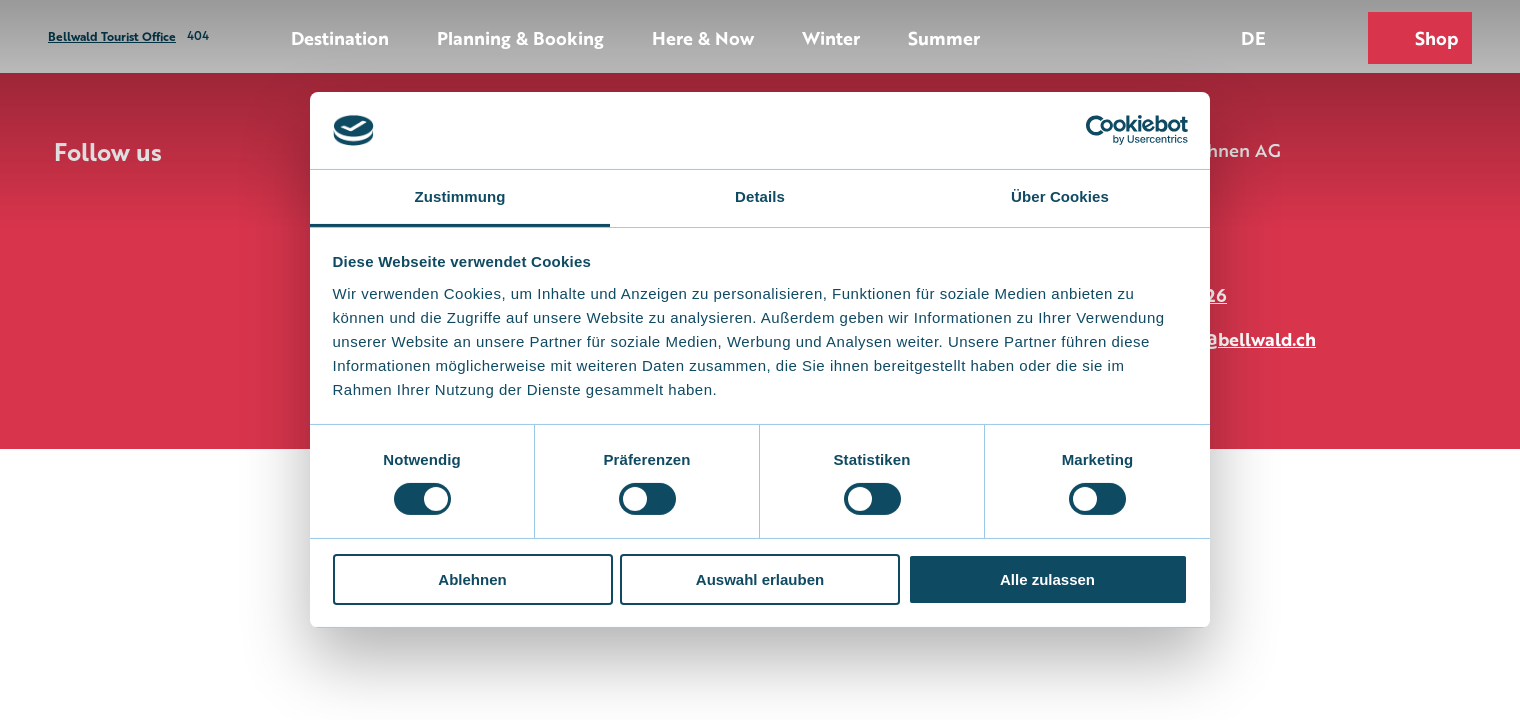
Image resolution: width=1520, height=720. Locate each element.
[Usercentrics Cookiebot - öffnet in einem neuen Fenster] (1100, 130)
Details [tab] (760, 196)
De (1253, 37)
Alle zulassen (1047, 579)
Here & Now (703, 37)
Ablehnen (472, 579)
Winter (831, 37)
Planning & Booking (520, 37)
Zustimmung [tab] (460, 196)
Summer (944, 37)
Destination (340, 37)
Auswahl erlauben (760, 579)
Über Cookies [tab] (1060, 196)
